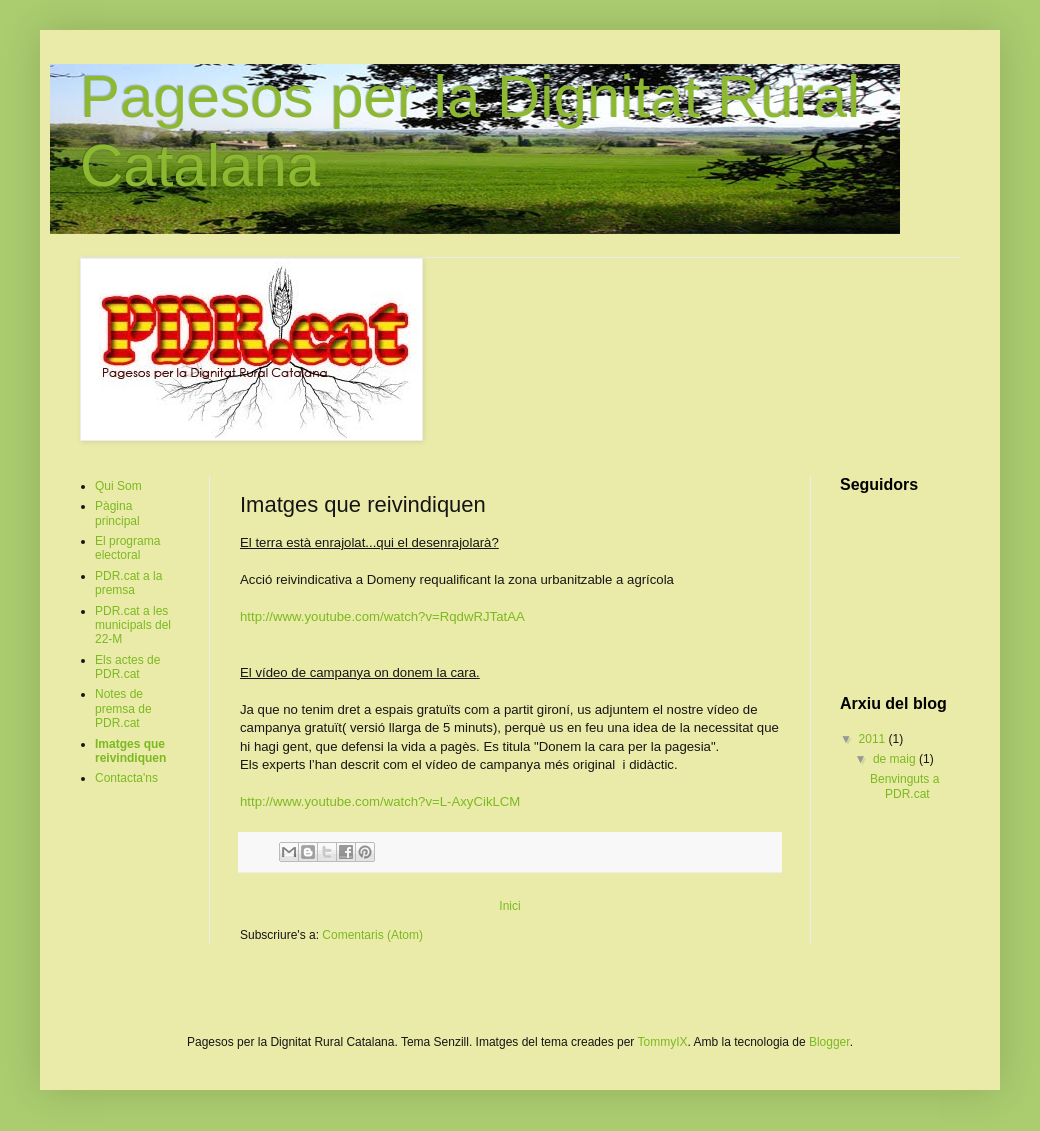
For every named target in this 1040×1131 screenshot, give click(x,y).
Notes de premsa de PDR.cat (123, 708)
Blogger (829, 1042)
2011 (874, 739)
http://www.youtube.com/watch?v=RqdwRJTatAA (382, 616)
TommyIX (662, 1042)
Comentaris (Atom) (372, 935)
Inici (509, 906)
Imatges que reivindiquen (130, 751)
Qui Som (118, 486)
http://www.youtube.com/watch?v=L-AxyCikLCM (380, 801)
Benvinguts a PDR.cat (904, 786)
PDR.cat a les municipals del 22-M (133, 625)
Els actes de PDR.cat (127, 667)
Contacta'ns (126, 778)
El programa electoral (127, 548)
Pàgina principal (117, 513)
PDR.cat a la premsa (128, 583)
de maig (896, 759)
